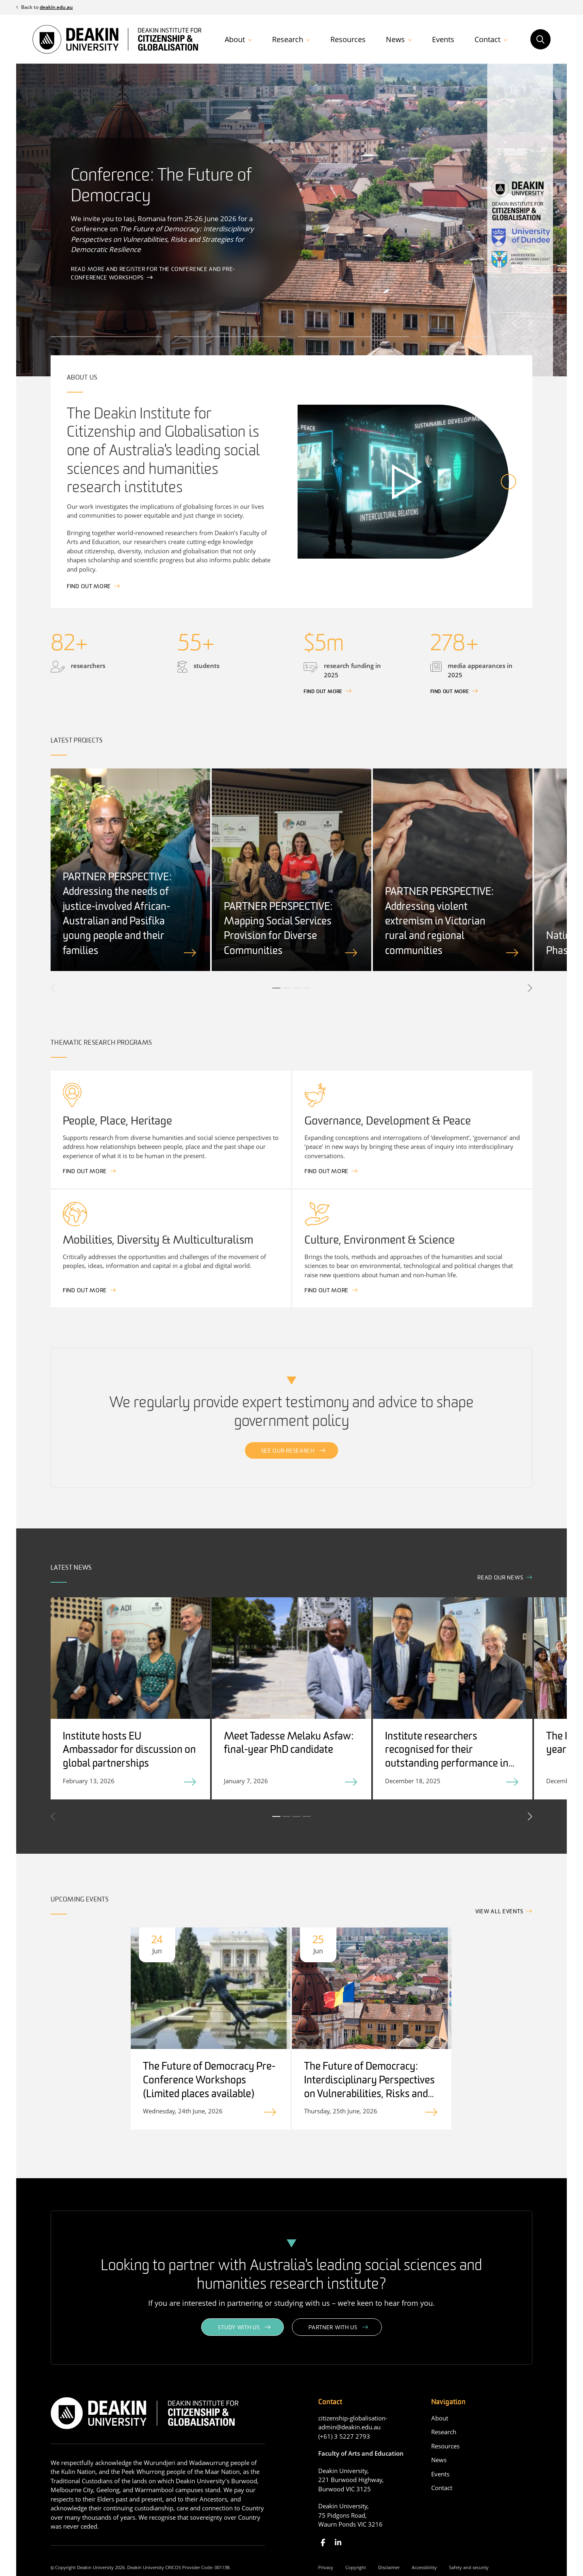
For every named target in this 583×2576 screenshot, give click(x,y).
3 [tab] (297, 988)
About (235, 39)
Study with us (239, 2328)
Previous (515, 323)
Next (529, 323)
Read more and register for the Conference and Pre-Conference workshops (153, 274)
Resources (348, 39)
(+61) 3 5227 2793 (344, 2436)
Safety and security (469, 2567)
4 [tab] (307, 988)
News (395, 39)
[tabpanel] (130, 869)
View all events (499, 1912)
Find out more (89, 587)
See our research (288, 1451)
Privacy (325, 2567)
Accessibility (424, 2567)
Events (443, 39)
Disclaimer (389, 2567)
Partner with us (333, 2328)
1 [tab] (276, 988)
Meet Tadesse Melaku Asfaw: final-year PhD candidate (289, 1743)
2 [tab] (287, 988)
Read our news (500, 1578)
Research (287, 39)
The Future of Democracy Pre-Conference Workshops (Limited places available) (209, 2081)
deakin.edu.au (56, 7)
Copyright (355, 2567)
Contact (487, 39)
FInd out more (323, 691)
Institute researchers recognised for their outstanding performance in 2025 (447, 1757)
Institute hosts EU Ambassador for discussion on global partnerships (129, 1750)
